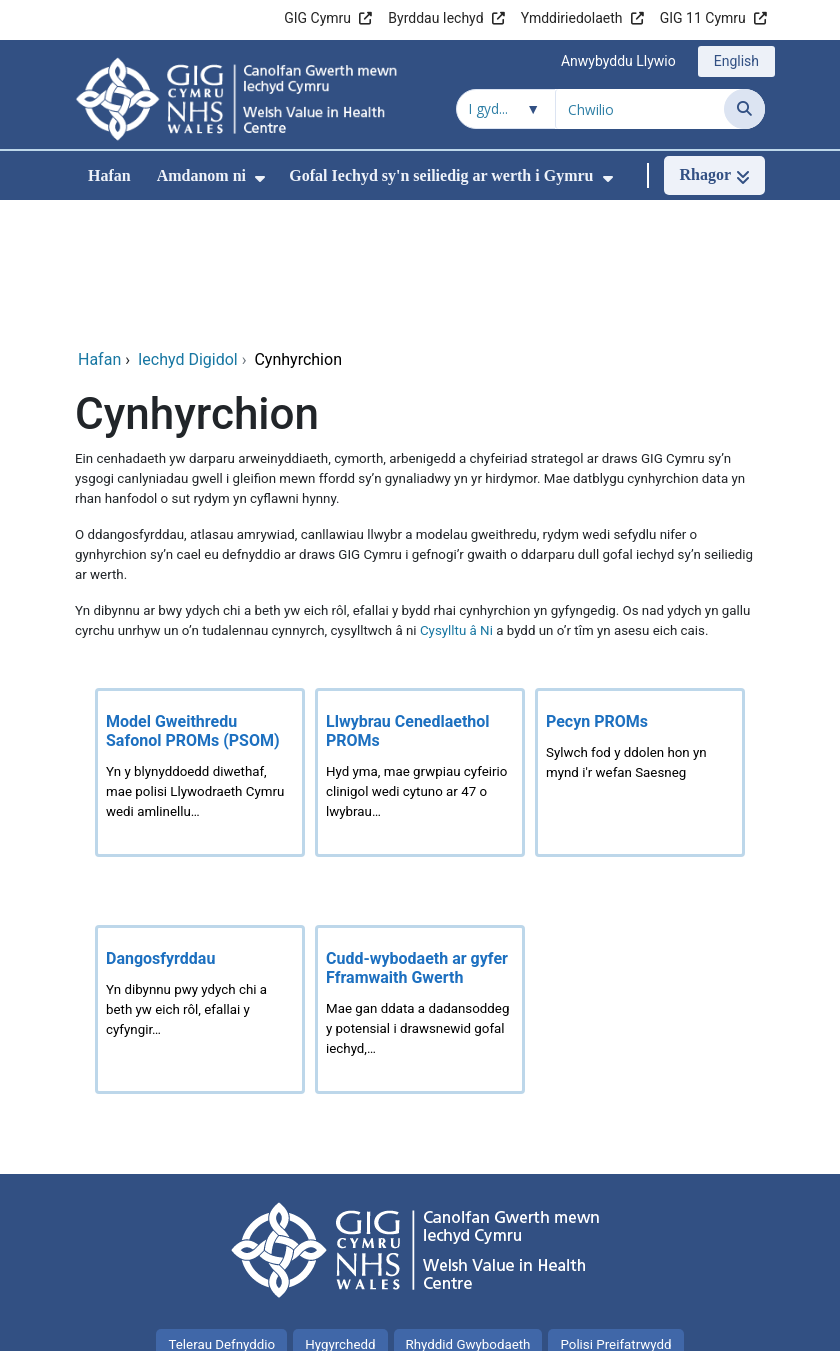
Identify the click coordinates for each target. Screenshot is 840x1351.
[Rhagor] (714, 175)
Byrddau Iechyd (435, 18)
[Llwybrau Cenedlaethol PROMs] (420, 640)
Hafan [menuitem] (109, 175)
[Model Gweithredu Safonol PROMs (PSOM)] (200, 640)
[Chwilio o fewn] (506, 109)
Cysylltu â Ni (456, 498)
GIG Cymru (317, 18)
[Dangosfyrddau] (200, 877)
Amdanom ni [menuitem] (201, 175)
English (736, 61)
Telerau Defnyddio (221, 1212)
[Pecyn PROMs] (640, 640)
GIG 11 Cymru (703, 18)
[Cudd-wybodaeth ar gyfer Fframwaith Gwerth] (420, 877)
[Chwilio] (744, 109)
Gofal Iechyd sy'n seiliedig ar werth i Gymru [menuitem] (441, 175)
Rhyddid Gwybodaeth (468, 1212)
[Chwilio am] (640, 109)
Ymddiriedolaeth (572, 18)
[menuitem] (260, 178)
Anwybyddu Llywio (618, 61)
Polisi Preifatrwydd (615, 1212)
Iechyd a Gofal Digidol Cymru (662, 1325)
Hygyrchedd (340, 1212)
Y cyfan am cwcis (420, 1250)
